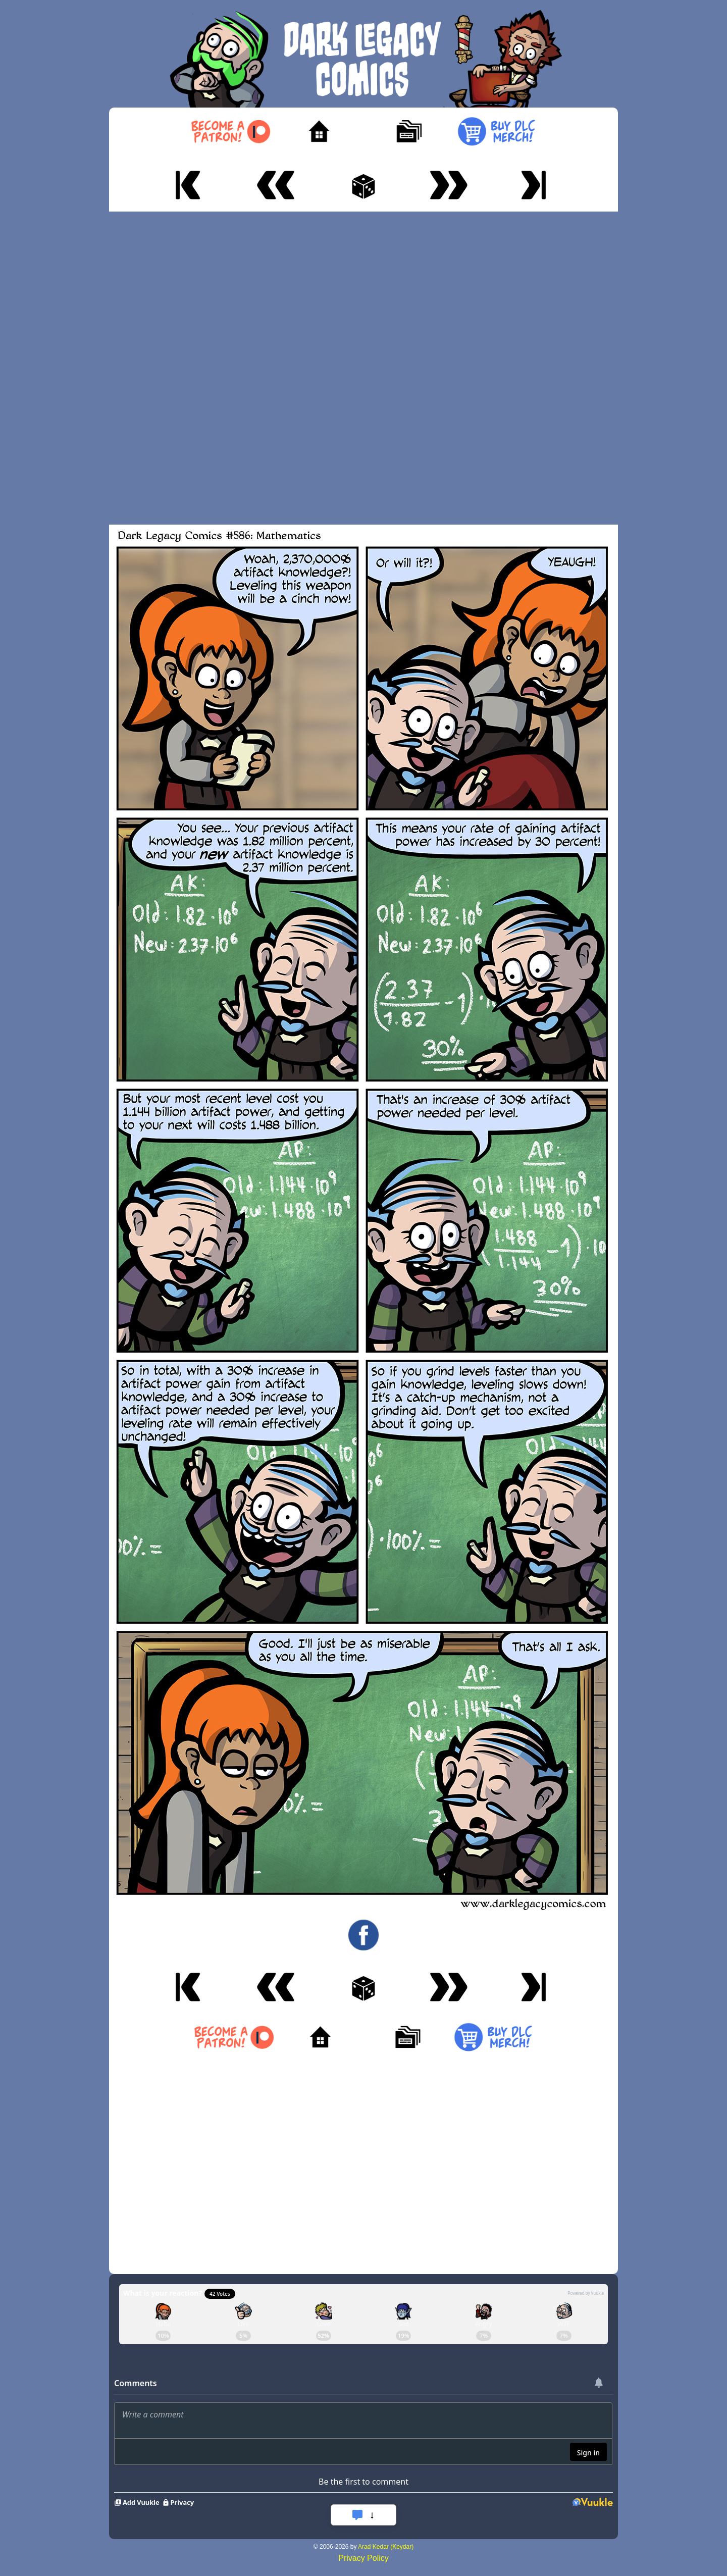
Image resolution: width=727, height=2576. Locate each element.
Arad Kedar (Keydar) (385, 2546)
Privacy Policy (363, 2558)
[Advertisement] (363, 368)
